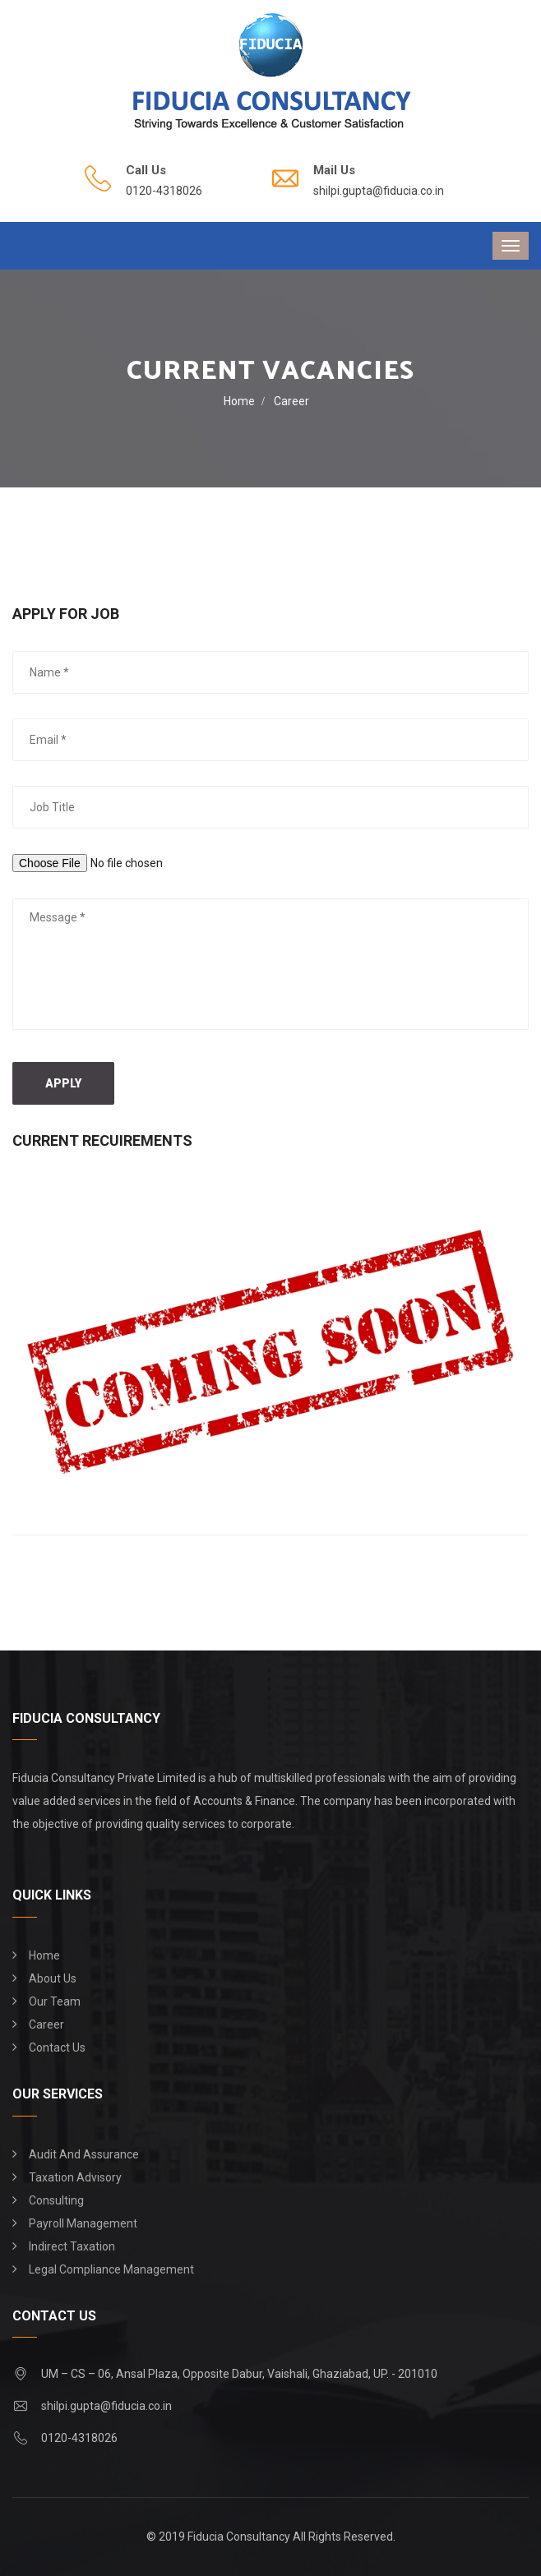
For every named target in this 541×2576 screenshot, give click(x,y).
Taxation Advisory (75, 2177)
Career (46, 2024)
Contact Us (57, 2047)
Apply (63, 1083)
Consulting (56, 2200)
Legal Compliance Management (111, 2269)
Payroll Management (83, 2223)
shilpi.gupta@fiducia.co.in (378, 190)
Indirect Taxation (72, 2246)
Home (239, 401)
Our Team (55, 2001)
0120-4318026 (164, 190)
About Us (52, 1978)
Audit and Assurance (84, 2154)
